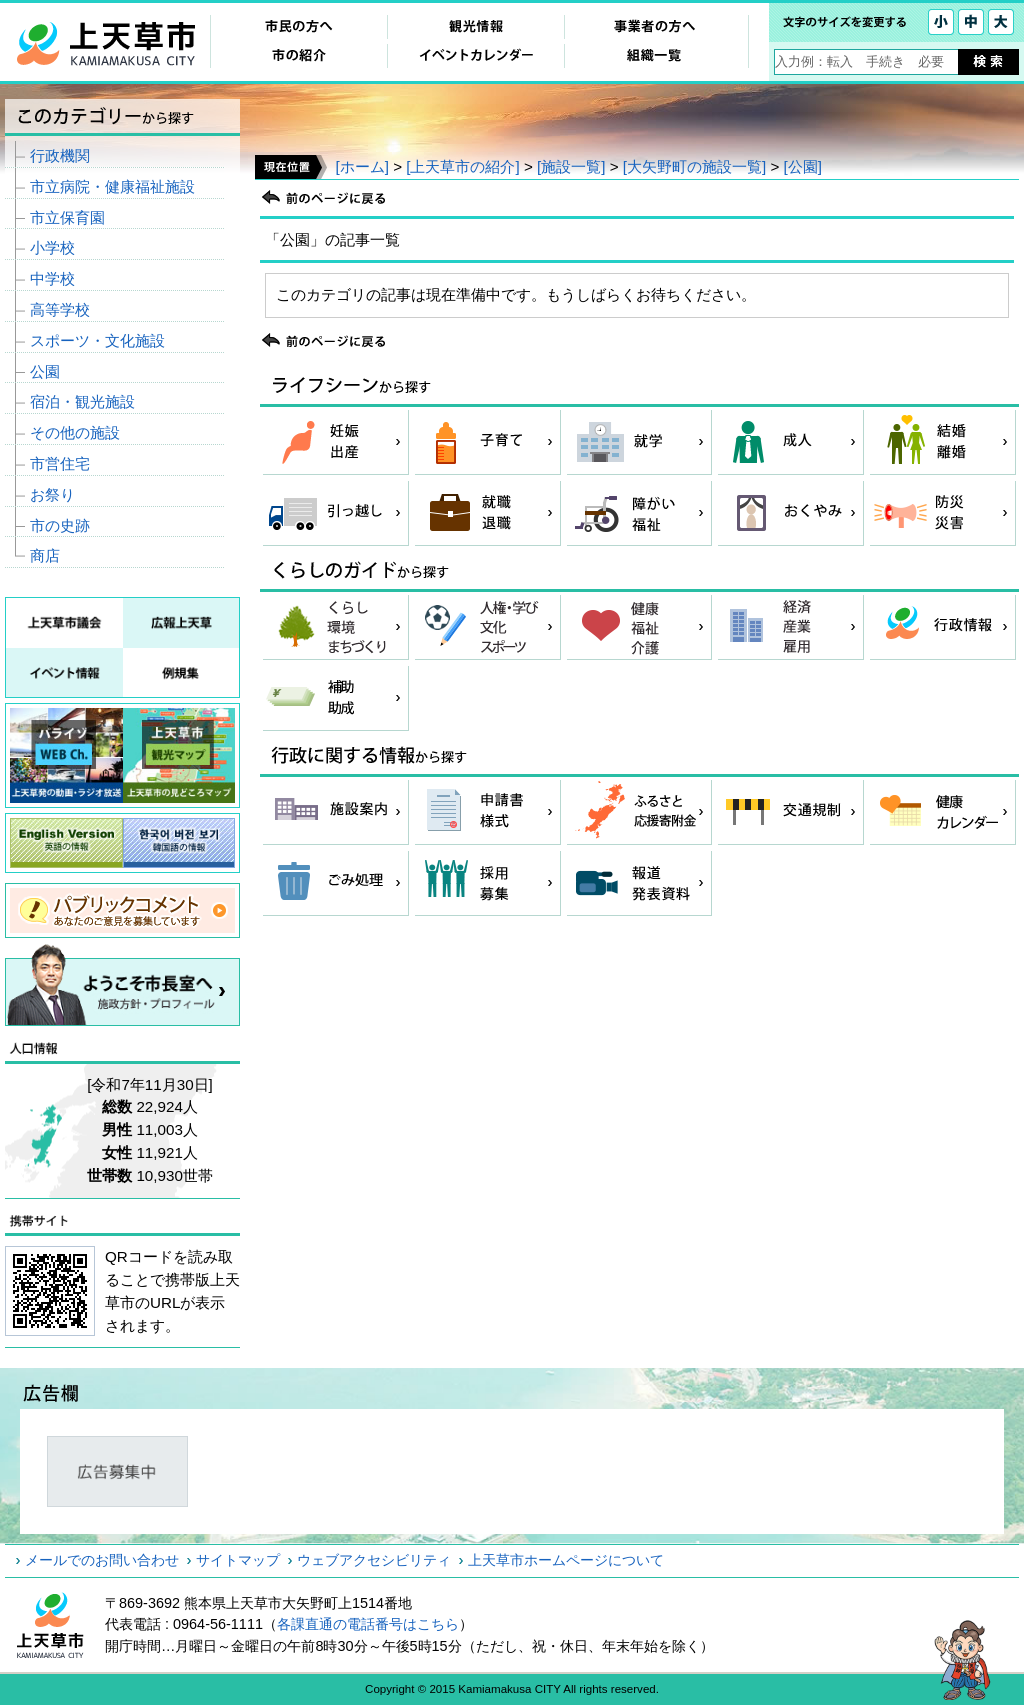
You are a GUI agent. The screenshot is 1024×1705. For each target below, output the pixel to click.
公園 (45, 371)
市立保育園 (67, 217)
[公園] (803, 166)
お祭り (52, 494)
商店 (45, 555)
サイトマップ (238, 1560)
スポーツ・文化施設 (97, 340)
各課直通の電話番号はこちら (368, 1624)
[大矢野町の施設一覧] (694, 166)
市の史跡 (60, 525)
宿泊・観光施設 (82, 401)
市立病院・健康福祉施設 (112, 186)
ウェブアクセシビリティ (374, 1560)
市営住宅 (60, 463)
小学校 (52, 247)
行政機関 (60, 155)
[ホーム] (361, 166)
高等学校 (60, 309)
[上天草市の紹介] (462, 166)
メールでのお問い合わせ (102, 1560)
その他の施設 (75, 432)
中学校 (52, 278)
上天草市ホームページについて (566, 1560)
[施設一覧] (571, 166)
